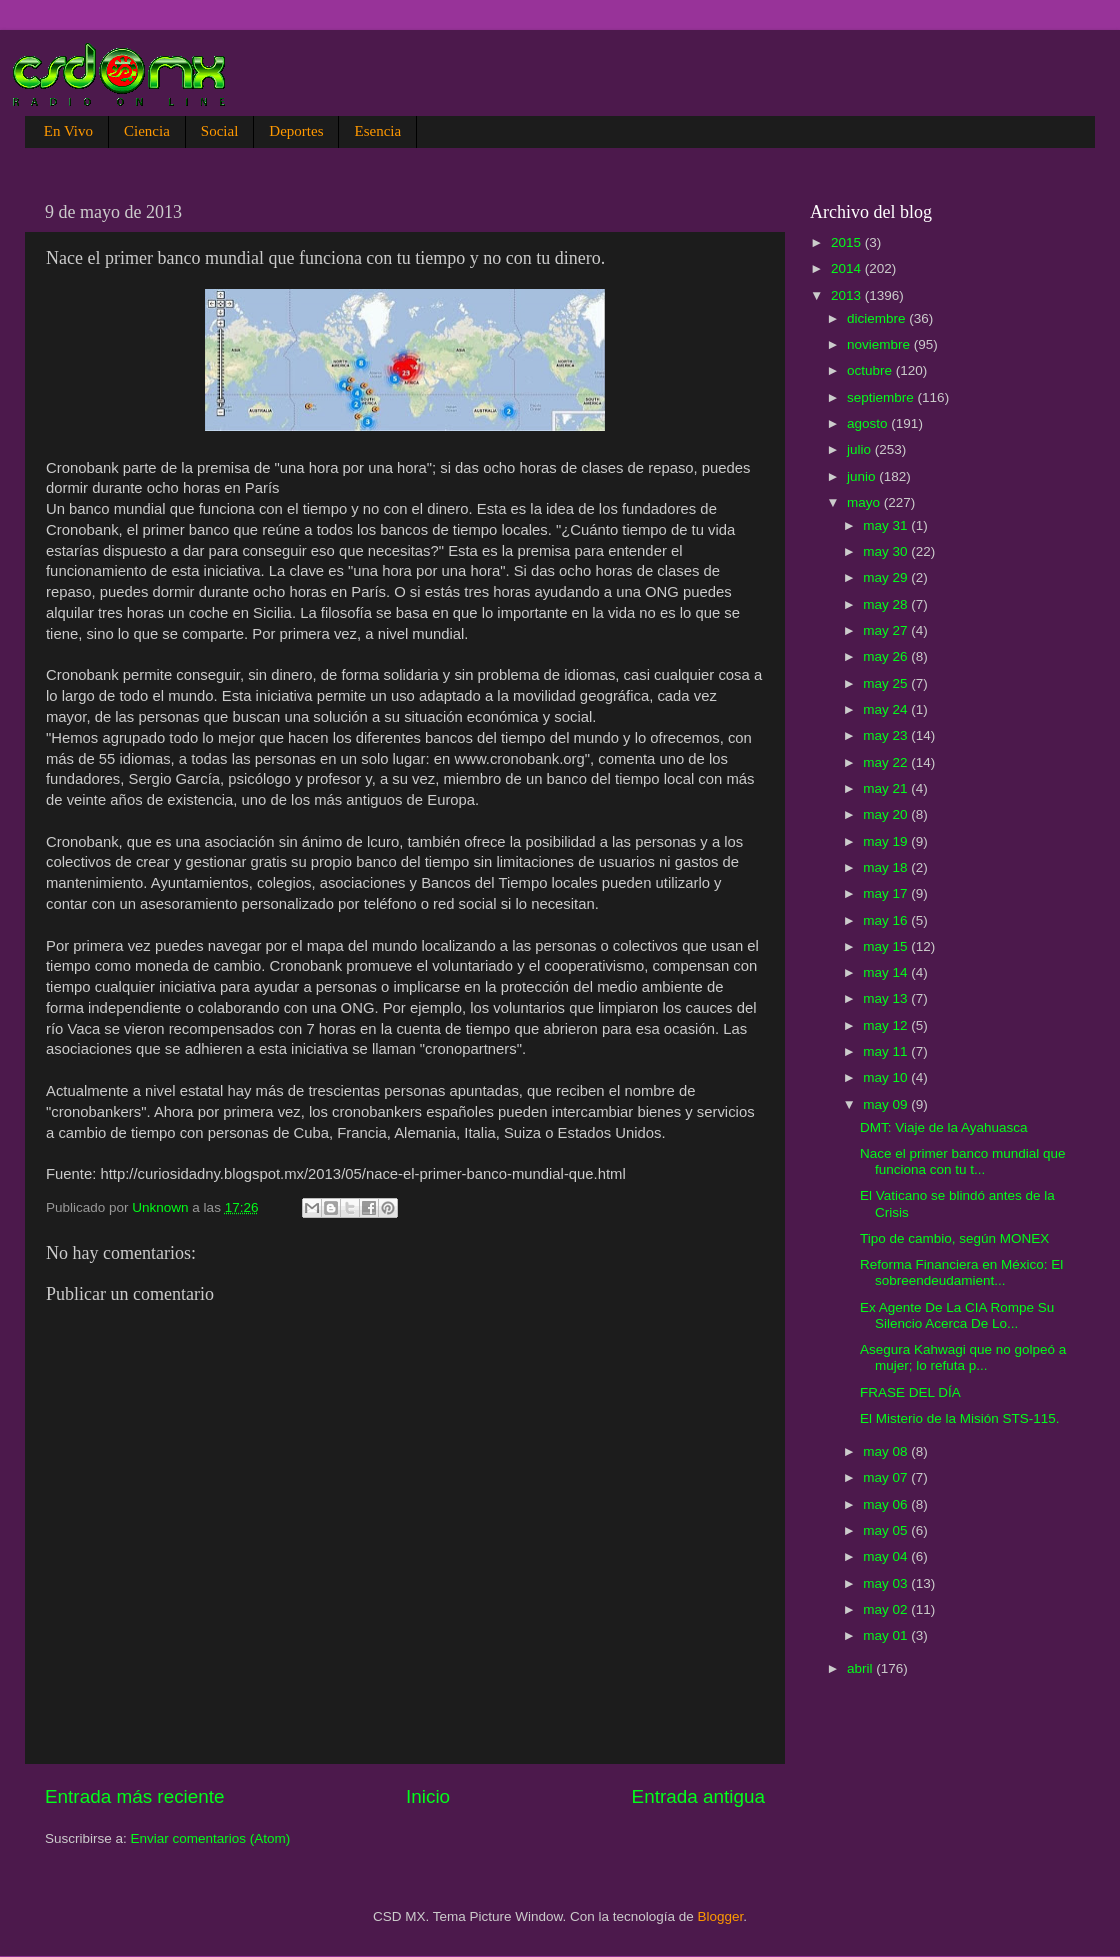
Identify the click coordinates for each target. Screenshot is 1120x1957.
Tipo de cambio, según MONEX (954, 1238)
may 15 (887, 946)
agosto (869, 423)
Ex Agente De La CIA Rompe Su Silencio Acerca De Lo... (957, 1315)
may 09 (887, 1104)
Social (220, 131)
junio (863, 476)
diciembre (878, 318)
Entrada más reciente (135, 1796)
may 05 (887, 1530)
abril (861, 1668)
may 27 (887, 630)
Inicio (428, 1796)
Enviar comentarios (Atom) (211, 1838)
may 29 (887, 577)
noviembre (880, 344)
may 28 (887, 604)
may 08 (887, 1451)
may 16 (887, 920)
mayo (865, 502)
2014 (848, 268)
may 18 (887, 867)
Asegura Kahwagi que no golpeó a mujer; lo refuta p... (963, 1357)
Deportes (296, 131)
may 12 (887, 1025)
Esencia (377, 131)
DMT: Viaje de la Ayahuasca (944, 1127)
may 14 (887, 972)
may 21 (887, 788)
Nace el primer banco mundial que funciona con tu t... (963, 1161)
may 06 (887, 1504)
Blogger (721, 1916)
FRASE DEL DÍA (910, 1392)
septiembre (882, 397)
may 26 (887, 656)
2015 (848, 242)
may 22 (887, 762)
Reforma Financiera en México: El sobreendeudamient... (961, 1272)
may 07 (887, 1477)
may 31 (887, 525)
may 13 (887, 998)
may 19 (887, 841)
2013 (848, 295)
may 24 (887, 709)
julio (861, 449)
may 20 (887, 814)
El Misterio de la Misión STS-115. (960, 1418)
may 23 (887, 735)
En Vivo (68, 131)
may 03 (887, 1583)
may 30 (887, 551)
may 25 (887, 683)
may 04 (887, 1556)
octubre (871, 370)
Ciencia (147, 131)
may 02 (887, 1609)
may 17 (887, 893)
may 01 (887, 1635)
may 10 (887, 1077)
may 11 (887, 1051)
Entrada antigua (698, 1796)
